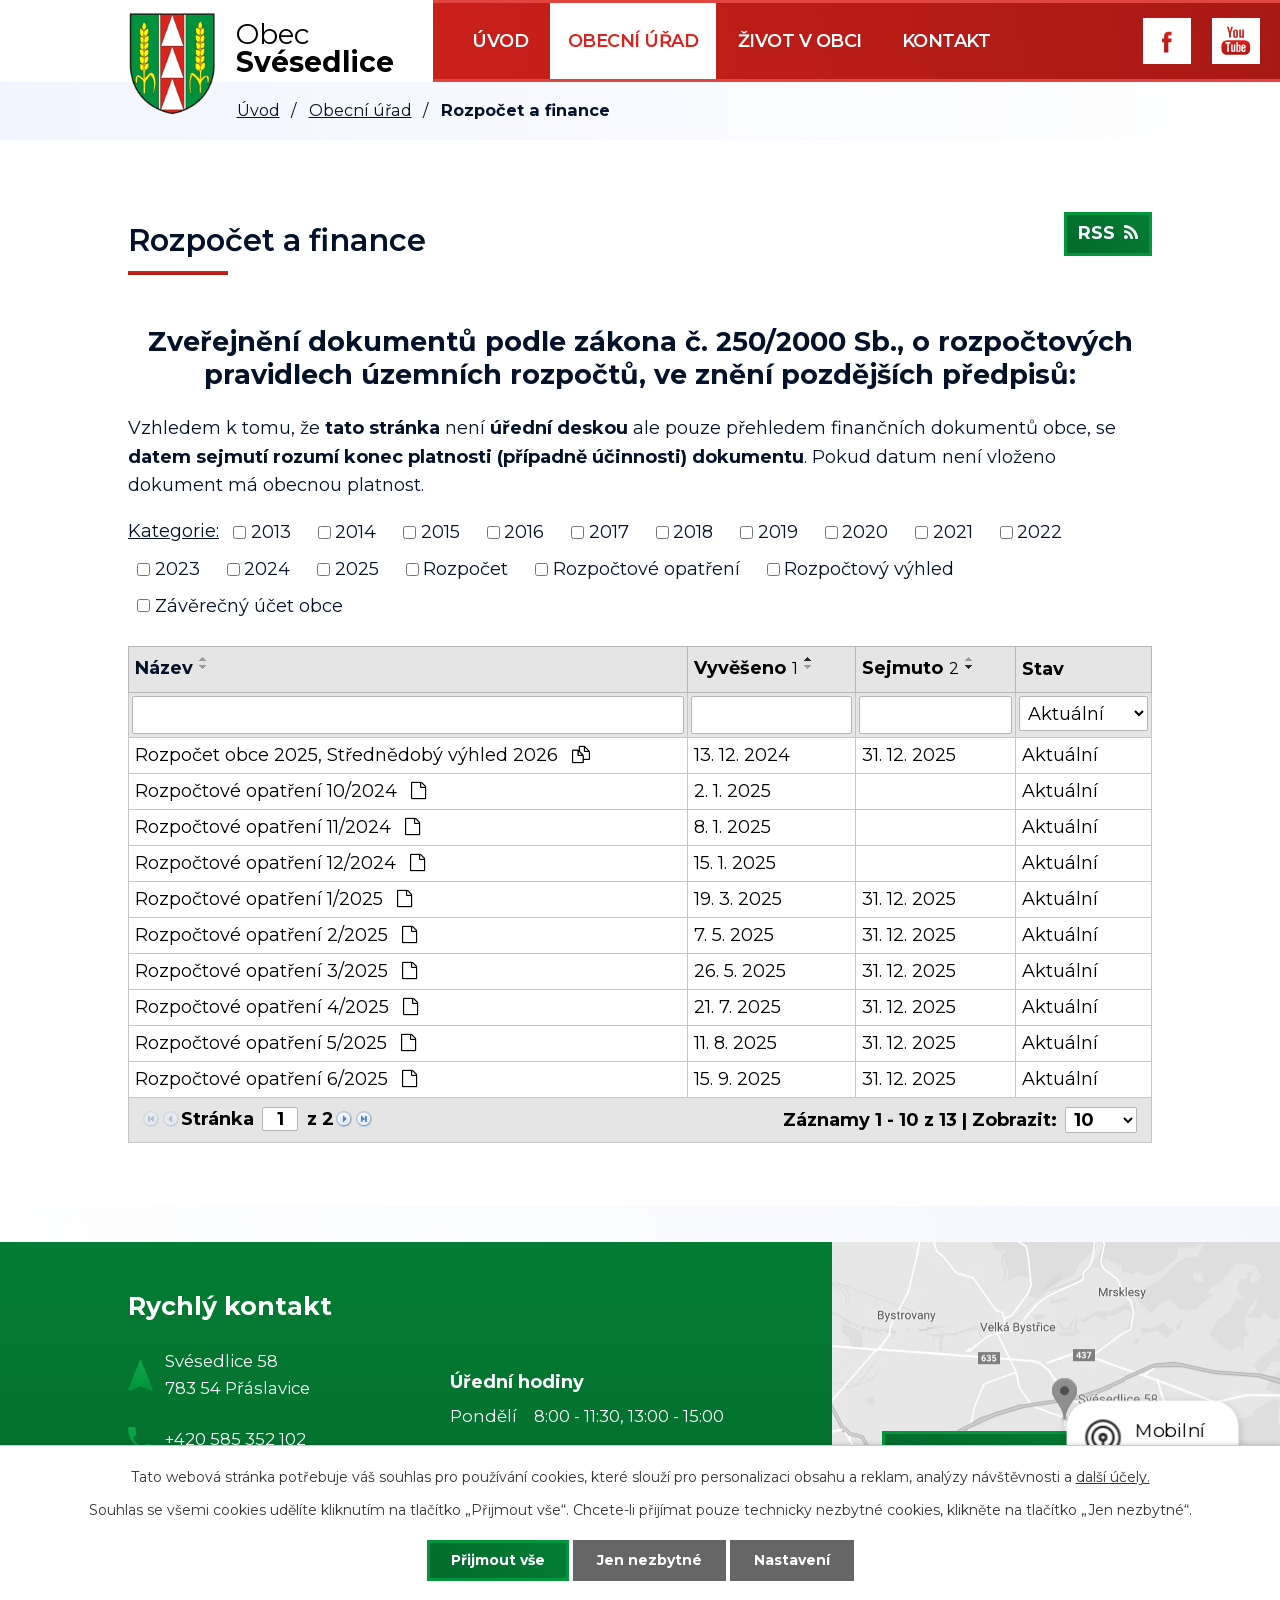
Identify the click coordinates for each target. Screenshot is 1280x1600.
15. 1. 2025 (735, 863)
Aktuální (1060, 755)
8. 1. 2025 (732, 827)
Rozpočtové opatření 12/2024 (280, 863)
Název (164, 668)
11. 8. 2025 (735, 1043)
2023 (177, 569)
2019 (778, 532)
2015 (440, 532)
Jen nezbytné (649, 1560)
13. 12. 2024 (742, 755)
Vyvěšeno (746, 668)
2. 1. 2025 (732, 791)
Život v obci (800, 41)
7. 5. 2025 (734, 935)
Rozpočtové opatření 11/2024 (277, 827)
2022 (1039, 532)
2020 (865, 532)
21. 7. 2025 (737, 1007)
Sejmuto (910, 668)
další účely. (1113, 1477)
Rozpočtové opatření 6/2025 (276, 1079)
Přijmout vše (498, 1560)
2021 (953, 532)
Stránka (217, 1119)
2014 (355, 532)
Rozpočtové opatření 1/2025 (273, 899)
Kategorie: (173, 531)
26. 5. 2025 (740, 971)
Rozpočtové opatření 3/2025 (276, 971)
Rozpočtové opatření (646, 569)
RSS (1108, 234)
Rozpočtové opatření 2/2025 (276, 935)
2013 (271, 532)
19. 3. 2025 (738, 899)
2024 (267, 569)
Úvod (500, 41)
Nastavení (792, 1560)
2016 (524, 532)
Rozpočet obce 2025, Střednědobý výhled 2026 (362, 755)
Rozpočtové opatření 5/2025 (275, 1043)
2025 (357, 569)
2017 (609, 532)
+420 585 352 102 (235, 1439)
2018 (693, 532)
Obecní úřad (633, 41)
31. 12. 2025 (909, 755)
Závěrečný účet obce (249, 605)
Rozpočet (465, 569)
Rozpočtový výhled (869, 569)
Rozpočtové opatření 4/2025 (276, 1007)
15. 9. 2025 (737, 1079)
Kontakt (946, 41)
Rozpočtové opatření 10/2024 (280, 791)
